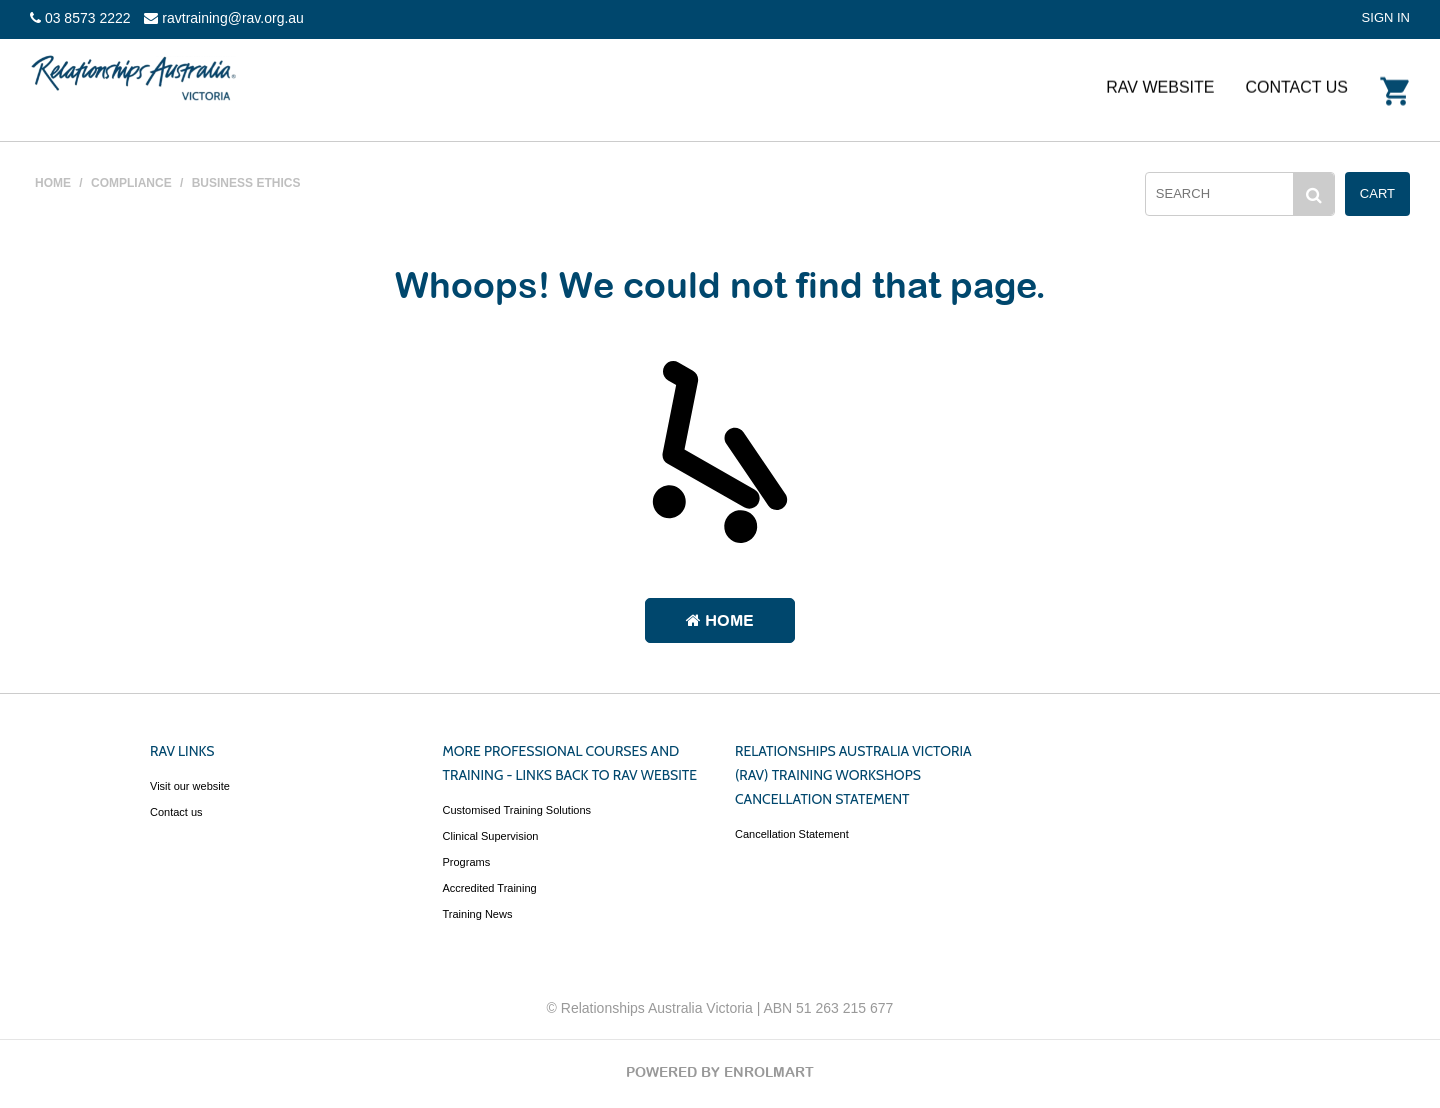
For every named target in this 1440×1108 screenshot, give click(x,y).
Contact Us (1296, 86)
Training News (478, 914)
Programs (467, 862)
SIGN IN (1386, 17)
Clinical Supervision (491, 836)
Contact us (176, 812)
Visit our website (190, 786)
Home (720, 620)
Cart (1377, 193)
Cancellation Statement (792, 834)
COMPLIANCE (131, 183)
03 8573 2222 (80, 18)
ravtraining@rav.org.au (223, 18)
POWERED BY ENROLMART (720, 1072)
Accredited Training (490, 888)
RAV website (1160, 86)
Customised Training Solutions (517, 810)
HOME (53, 183)
